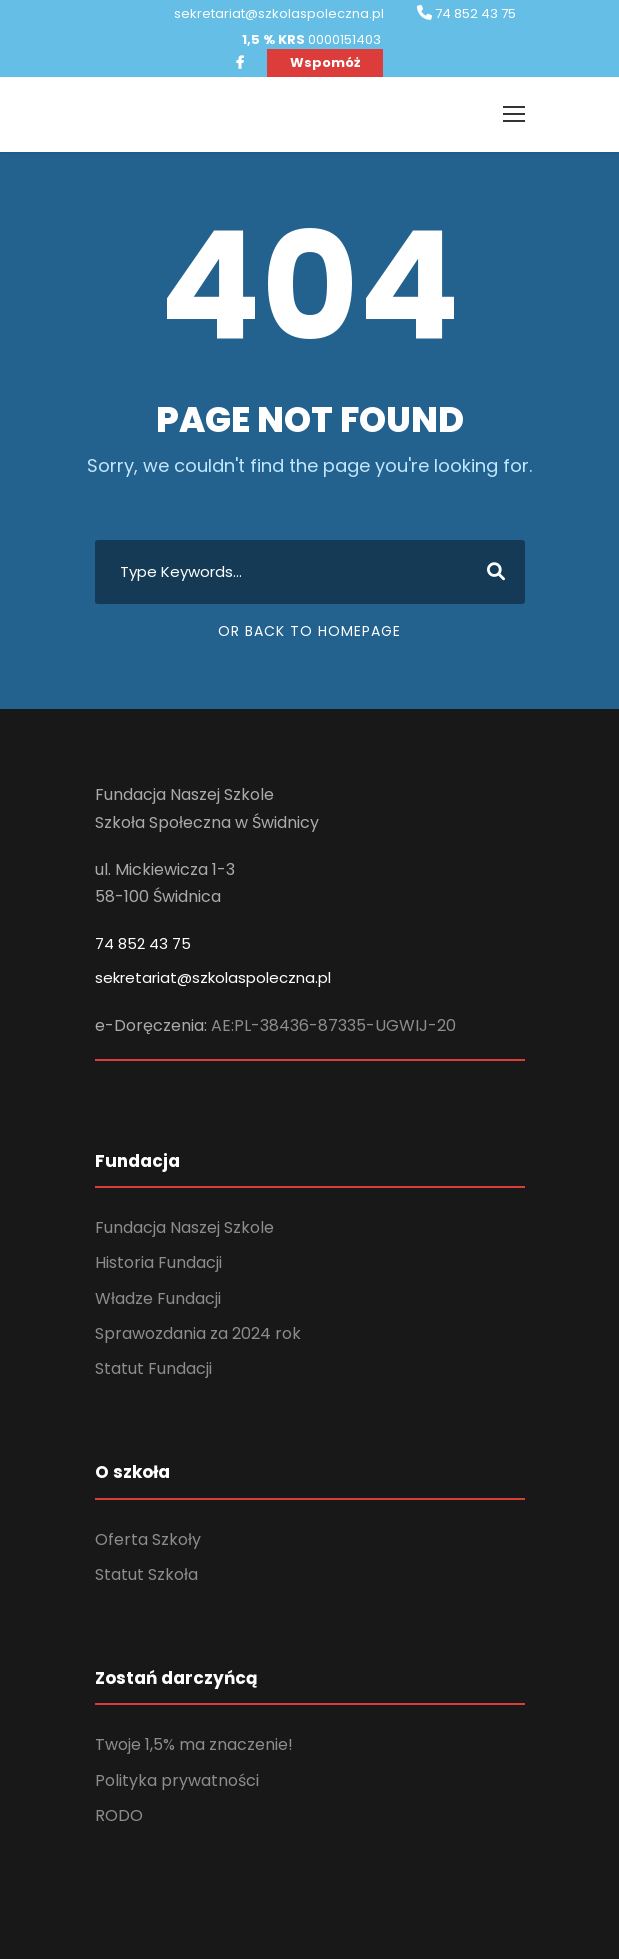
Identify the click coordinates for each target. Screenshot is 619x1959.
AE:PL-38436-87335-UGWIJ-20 (333, 1025)
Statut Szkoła (146, 1574)
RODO (119, 1815)
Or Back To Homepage (309, 631)
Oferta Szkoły (148, 1539)
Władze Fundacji (158, 1298)
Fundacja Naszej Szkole (184, 1227)
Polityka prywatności (177, 1780)
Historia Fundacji (158, 1262)
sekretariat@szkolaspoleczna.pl (213, 977)
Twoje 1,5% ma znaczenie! (194, 1744)
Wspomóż (325, 62)
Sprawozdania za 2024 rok (198, 1333)
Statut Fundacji (153, 1368)
